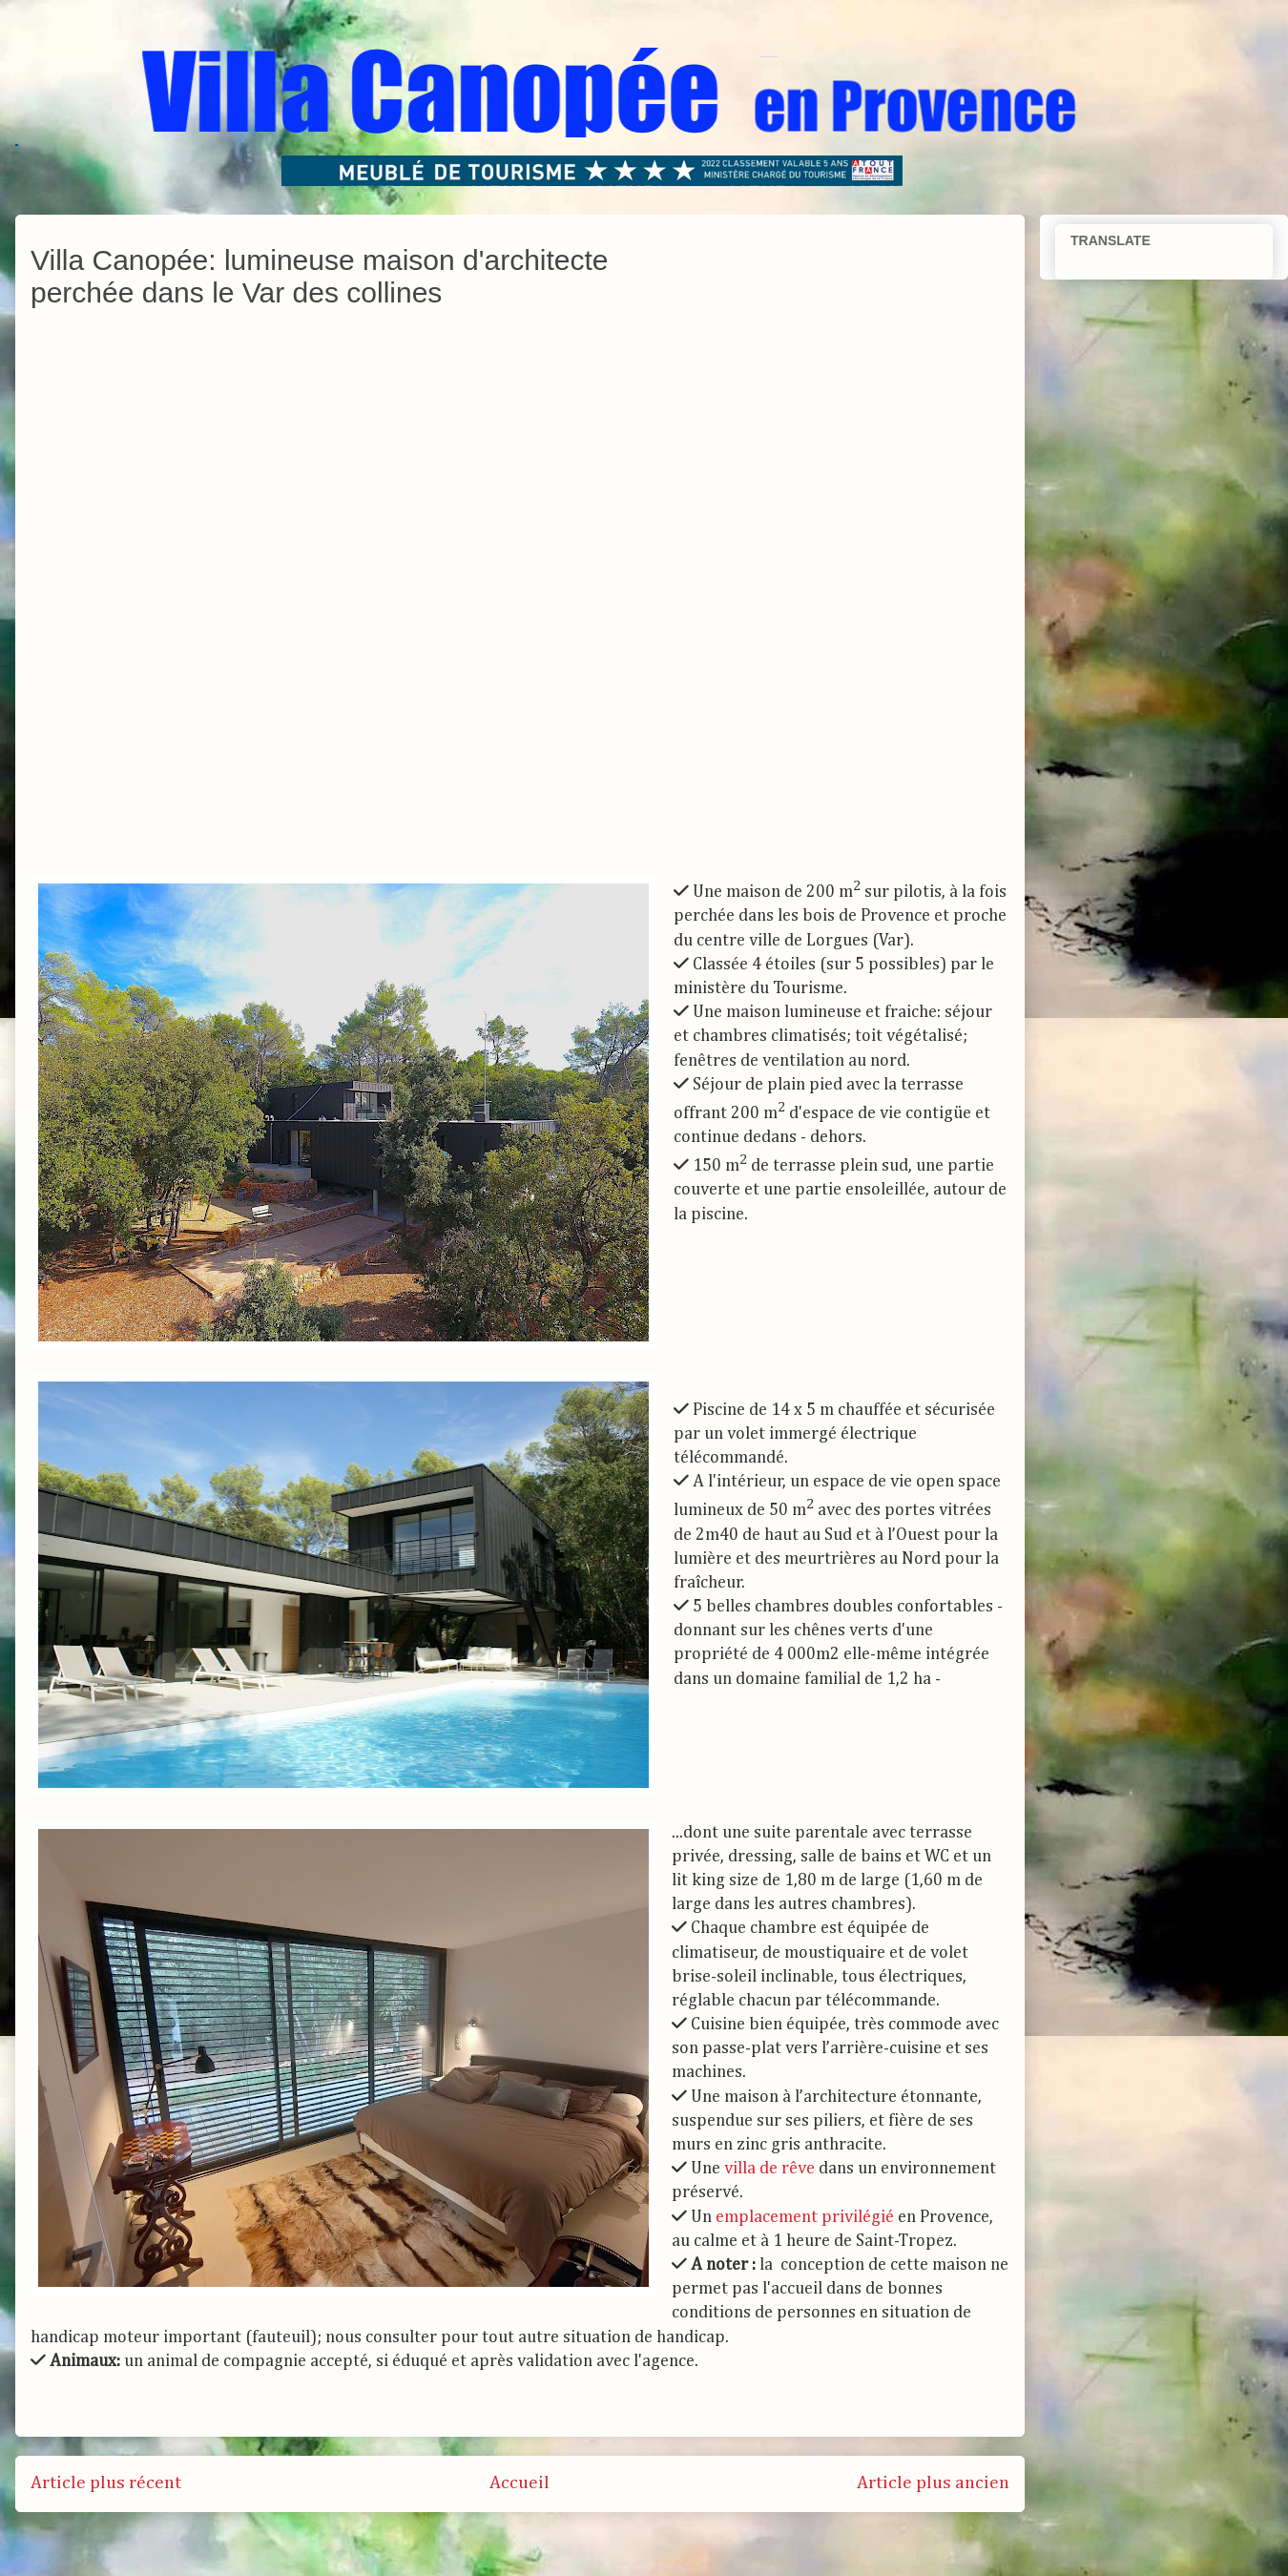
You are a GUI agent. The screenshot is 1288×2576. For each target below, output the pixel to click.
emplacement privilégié (805, 2217)
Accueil (519, 2483)
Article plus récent (106, 2483)
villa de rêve (769, 2168)
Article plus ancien (933, 2483)
